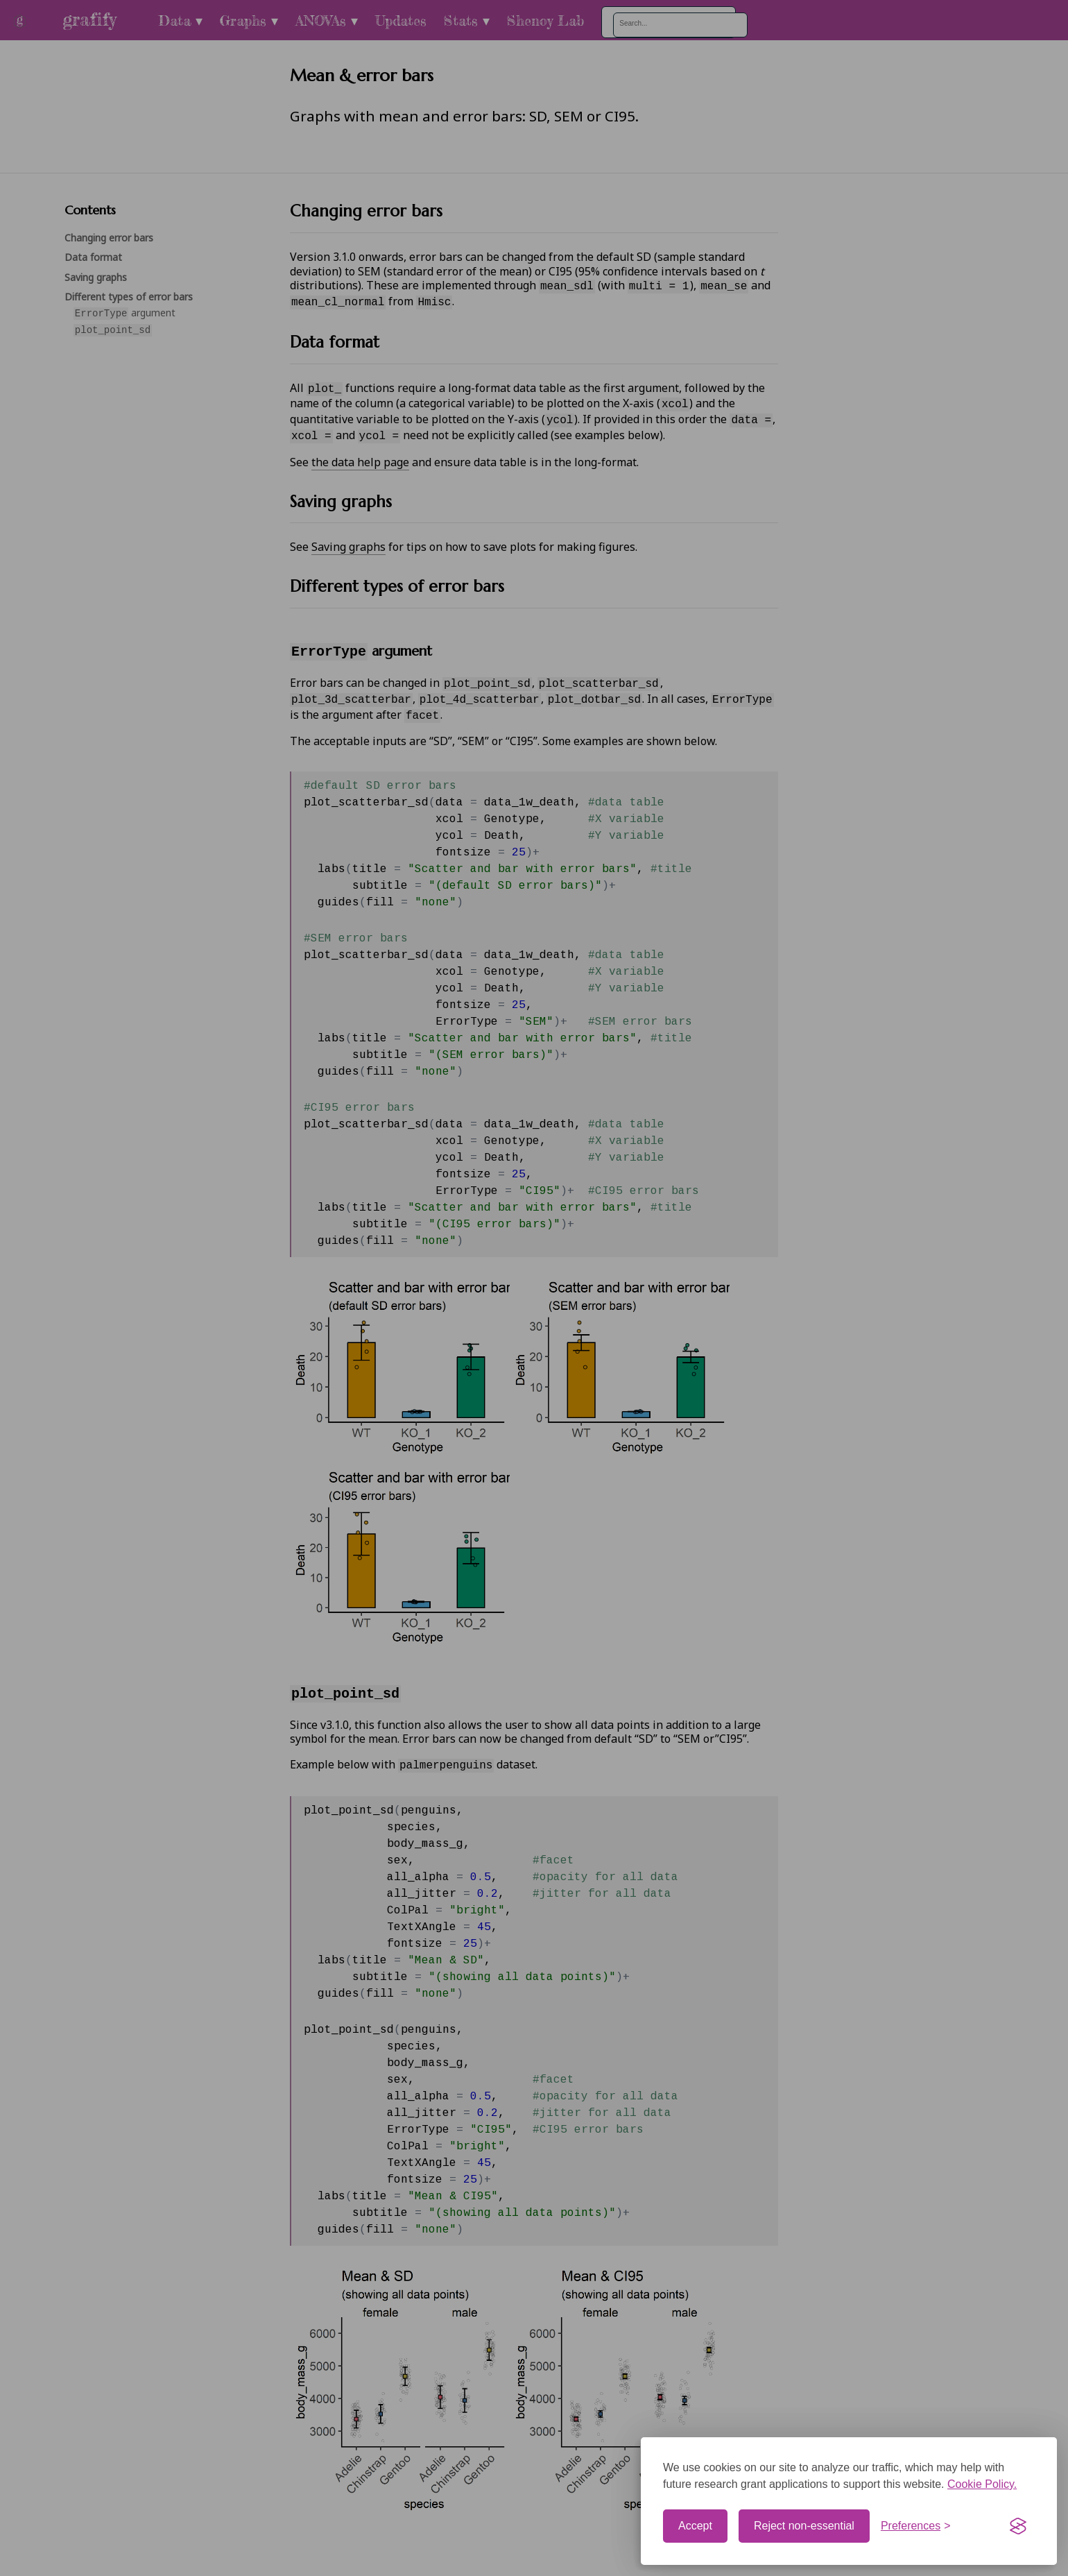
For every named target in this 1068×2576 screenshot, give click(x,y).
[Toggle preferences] (916, 2526)
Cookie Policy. (982, 2484)
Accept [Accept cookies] (695, 2526)
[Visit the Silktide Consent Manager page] (1018, 2526)
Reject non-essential (804, 2526)
